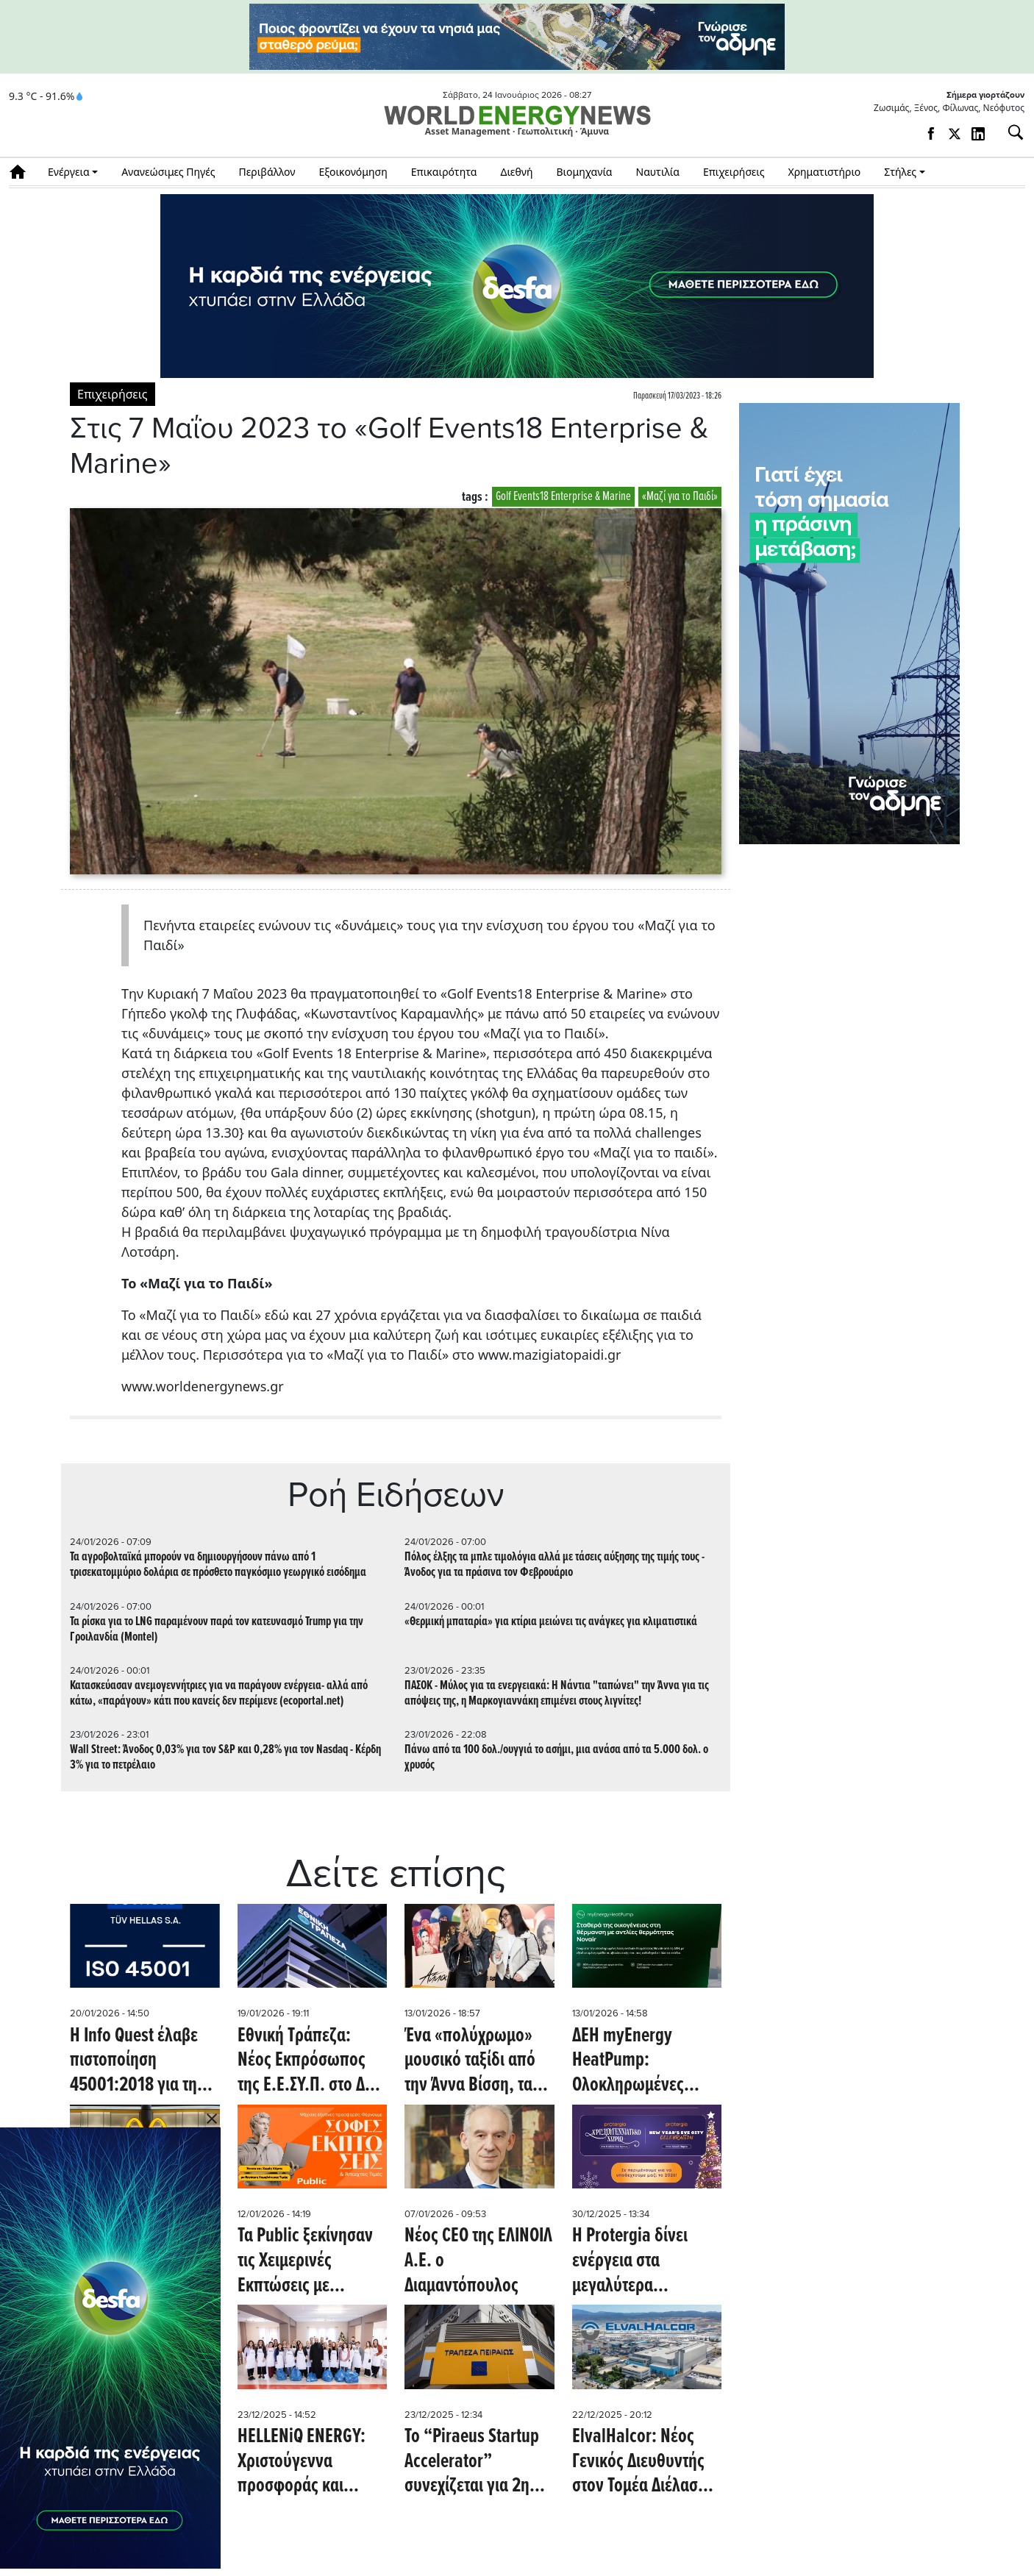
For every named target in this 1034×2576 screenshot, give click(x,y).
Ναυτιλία (658, 172)
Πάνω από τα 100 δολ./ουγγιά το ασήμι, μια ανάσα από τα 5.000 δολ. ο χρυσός (556, 1757)
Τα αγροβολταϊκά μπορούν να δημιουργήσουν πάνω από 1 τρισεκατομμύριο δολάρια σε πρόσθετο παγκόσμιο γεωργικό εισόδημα (218, 1564)
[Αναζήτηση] (1009, 132)
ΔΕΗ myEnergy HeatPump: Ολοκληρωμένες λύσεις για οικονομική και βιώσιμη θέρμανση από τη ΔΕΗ (636, 2061)
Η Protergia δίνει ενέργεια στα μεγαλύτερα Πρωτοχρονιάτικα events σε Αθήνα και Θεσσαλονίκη (641, 2261)
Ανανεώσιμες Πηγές (168, 172)
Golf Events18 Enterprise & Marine (563, 496)
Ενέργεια (69, 172)
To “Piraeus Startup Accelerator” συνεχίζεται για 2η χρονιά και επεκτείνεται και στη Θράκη (472, 2462)
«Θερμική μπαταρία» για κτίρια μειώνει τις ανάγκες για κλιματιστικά (550, 1622)
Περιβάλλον (267, 172)
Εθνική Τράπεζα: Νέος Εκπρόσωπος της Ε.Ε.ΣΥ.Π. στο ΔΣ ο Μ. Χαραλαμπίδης (311, 2061)
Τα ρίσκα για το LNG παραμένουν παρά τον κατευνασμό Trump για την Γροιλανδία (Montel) (216, 1629)
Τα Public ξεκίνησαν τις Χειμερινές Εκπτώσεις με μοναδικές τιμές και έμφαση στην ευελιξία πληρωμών (312, 2261)
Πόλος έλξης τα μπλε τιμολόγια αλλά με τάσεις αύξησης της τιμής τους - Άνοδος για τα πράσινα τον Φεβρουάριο (554, 1564)
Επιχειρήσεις (734, 172)
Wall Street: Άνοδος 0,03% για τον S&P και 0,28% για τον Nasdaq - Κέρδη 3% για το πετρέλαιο (225, 1757)
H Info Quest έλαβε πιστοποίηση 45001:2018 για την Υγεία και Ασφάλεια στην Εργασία (137, 2061)
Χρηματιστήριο (824, 172)
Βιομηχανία (585, 172)
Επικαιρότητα (444, 172)
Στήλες (900, 172)
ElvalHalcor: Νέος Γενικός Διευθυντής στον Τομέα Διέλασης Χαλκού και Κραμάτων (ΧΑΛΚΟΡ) (643, 2462)
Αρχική (22, 171)
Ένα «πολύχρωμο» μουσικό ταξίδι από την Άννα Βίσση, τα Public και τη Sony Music (469, 2061)
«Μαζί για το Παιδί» (680, 496)
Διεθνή (517, 172)
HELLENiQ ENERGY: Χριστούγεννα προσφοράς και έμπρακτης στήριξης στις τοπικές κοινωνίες (306, 2462)
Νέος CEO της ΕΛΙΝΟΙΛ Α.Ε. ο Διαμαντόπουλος (478, 2261)
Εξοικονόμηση (352, 172)
